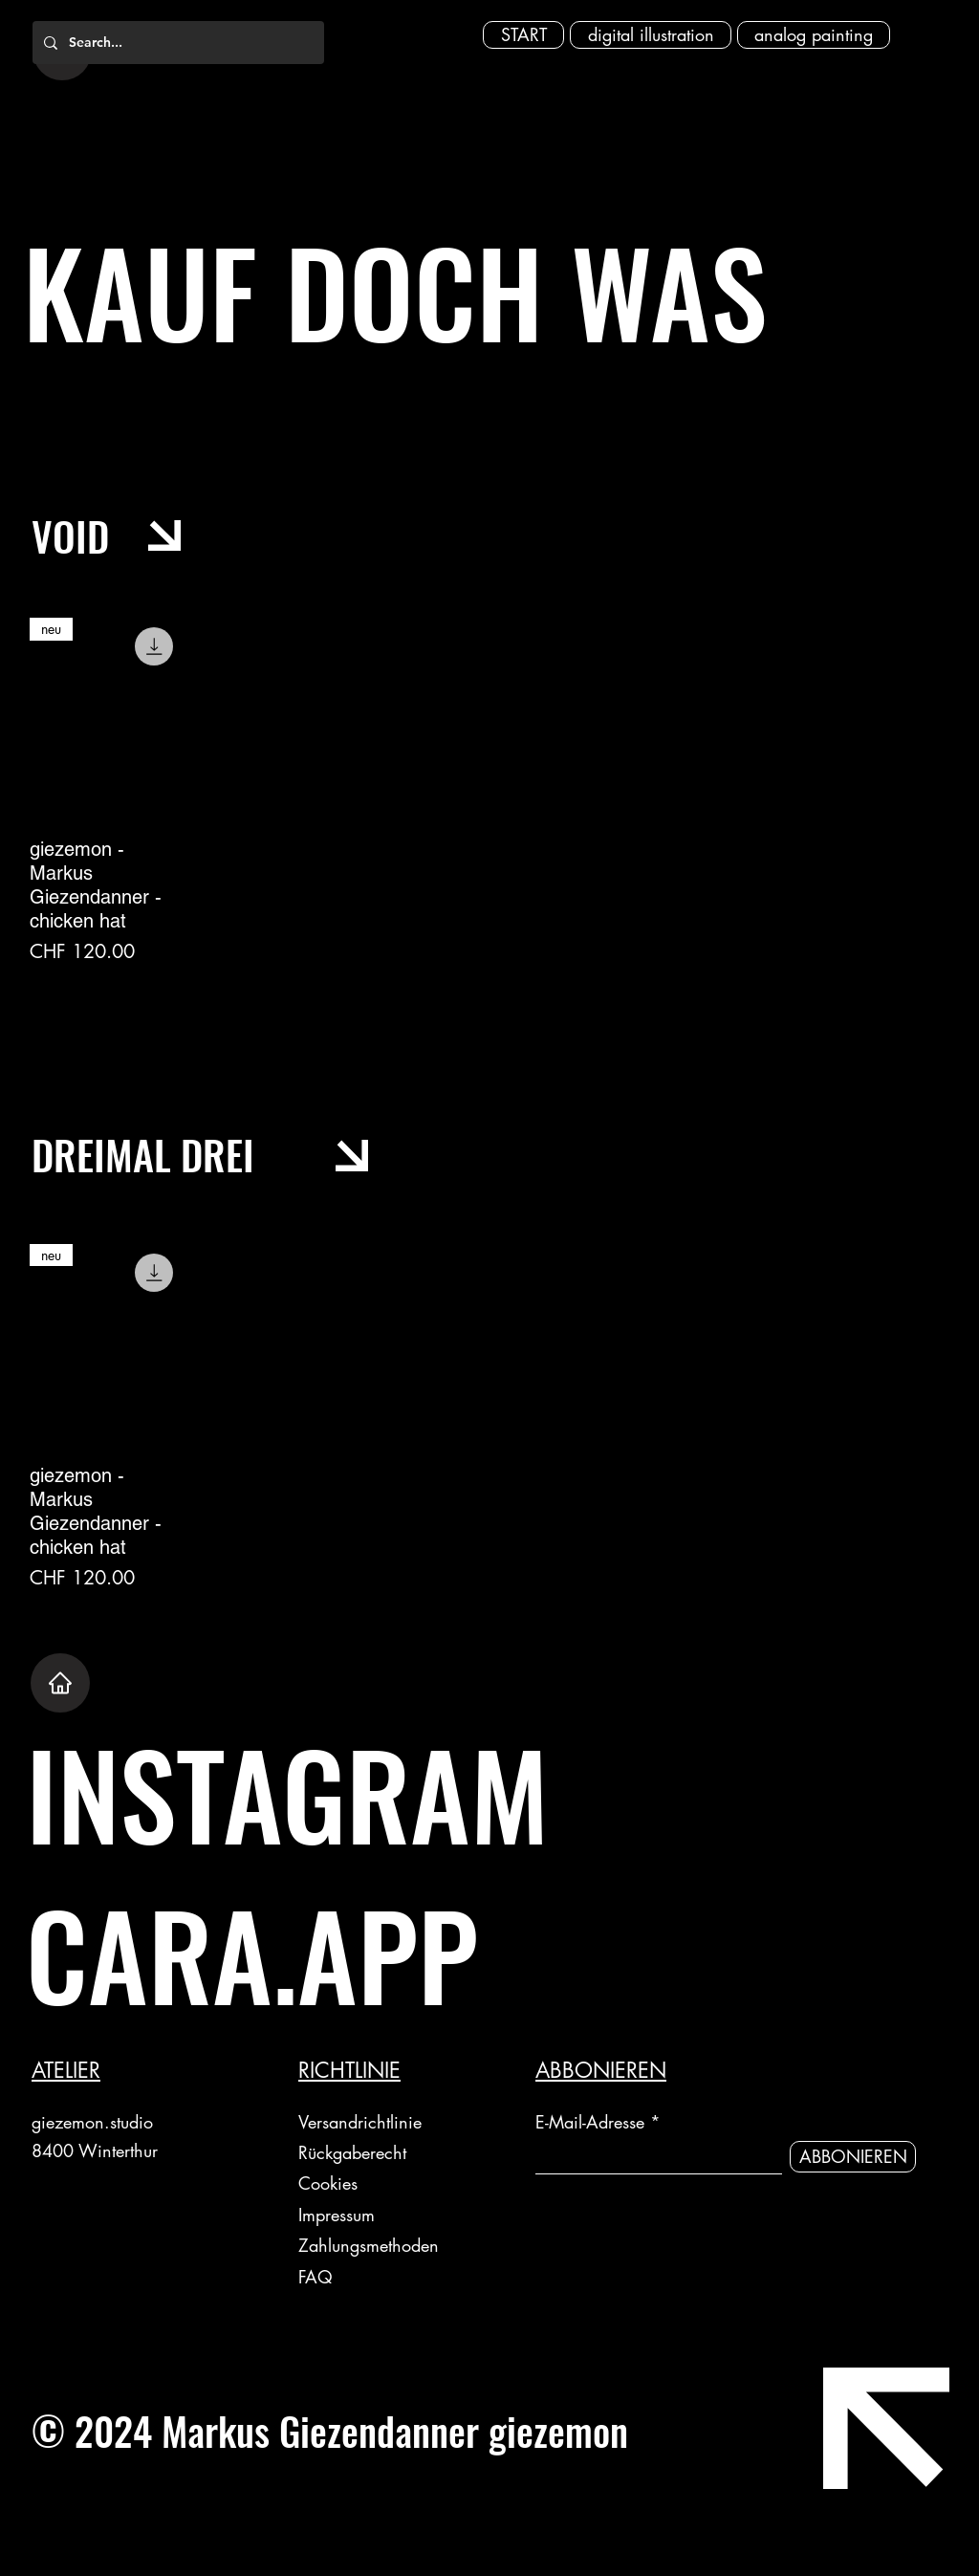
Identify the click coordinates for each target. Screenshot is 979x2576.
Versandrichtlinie (360, 2121)
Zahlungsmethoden (371, 2245)
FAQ (315, 2276)
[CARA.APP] (394, 1953)
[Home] (60, 1683)
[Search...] (176, 42)
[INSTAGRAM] (394, 1793)
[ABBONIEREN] (853, 2156)
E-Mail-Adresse (589, 2121)
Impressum (336, 2214)
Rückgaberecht (355, 2152)
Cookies (328, 2183)
